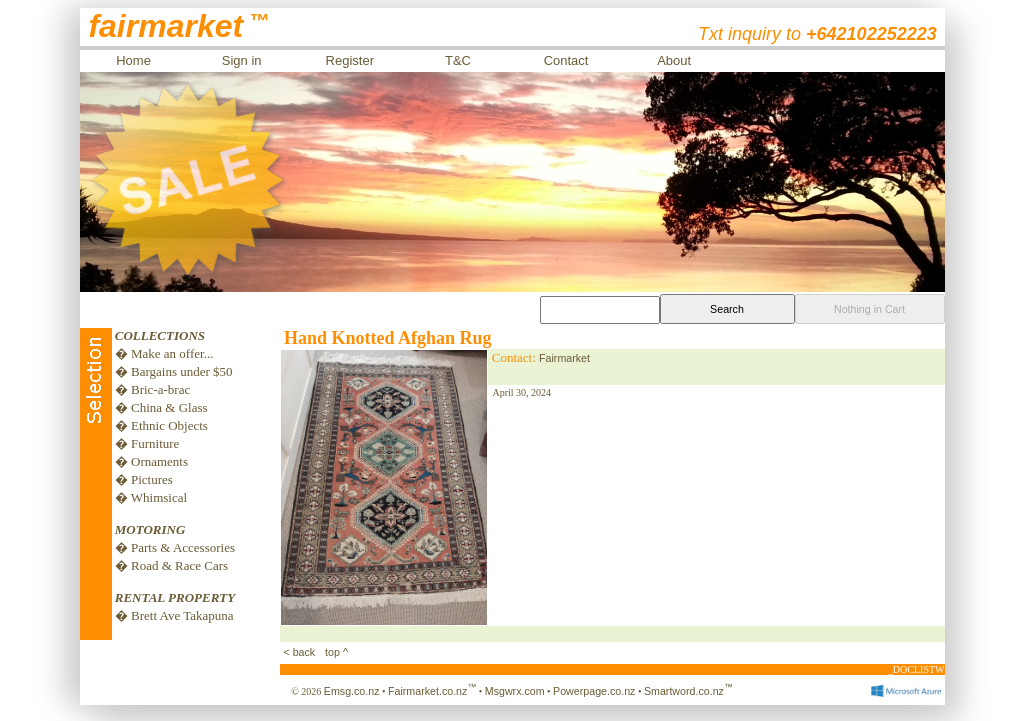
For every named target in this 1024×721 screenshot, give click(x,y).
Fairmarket (564, 358)
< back (301, 652)
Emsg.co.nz (352, 691)
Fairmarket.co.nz (432, 691)
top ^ (335, 652)
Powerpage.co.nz (594, 691)
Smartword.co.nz (688, 691)
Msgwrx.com (515, 691)
